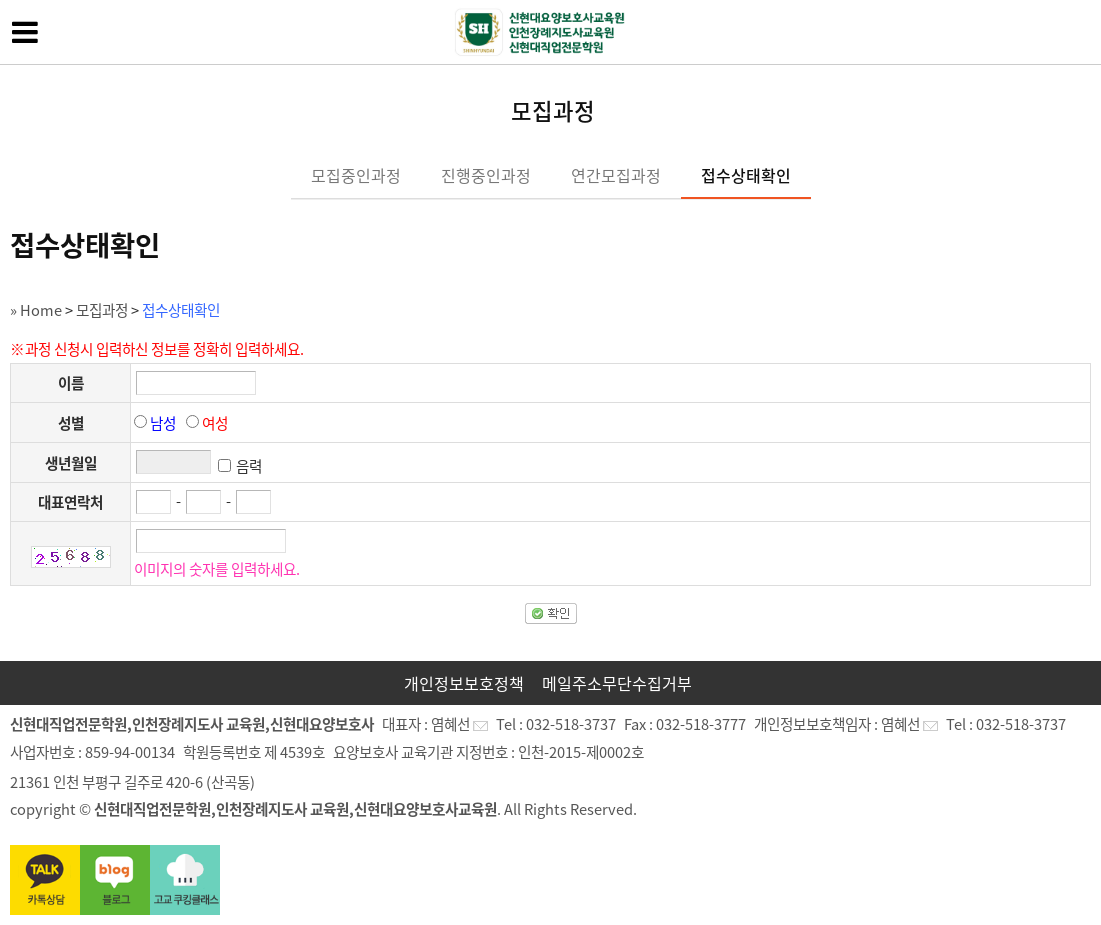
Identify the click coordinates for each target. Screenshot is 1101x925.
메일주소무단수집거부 (617, 683)
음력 (249, 466)
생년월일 (71, 463)
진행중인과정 (486, 175)
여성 (215, 423)
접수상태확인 (746, 175)
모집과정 (102, 310)
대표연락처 (70, 502)
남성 (163, 423)
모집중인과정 (356, 175)
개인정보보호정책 (464, 683)
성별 (71, 423)
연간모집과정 (616, 175)
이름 (71, 383)
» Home (36, 310)
